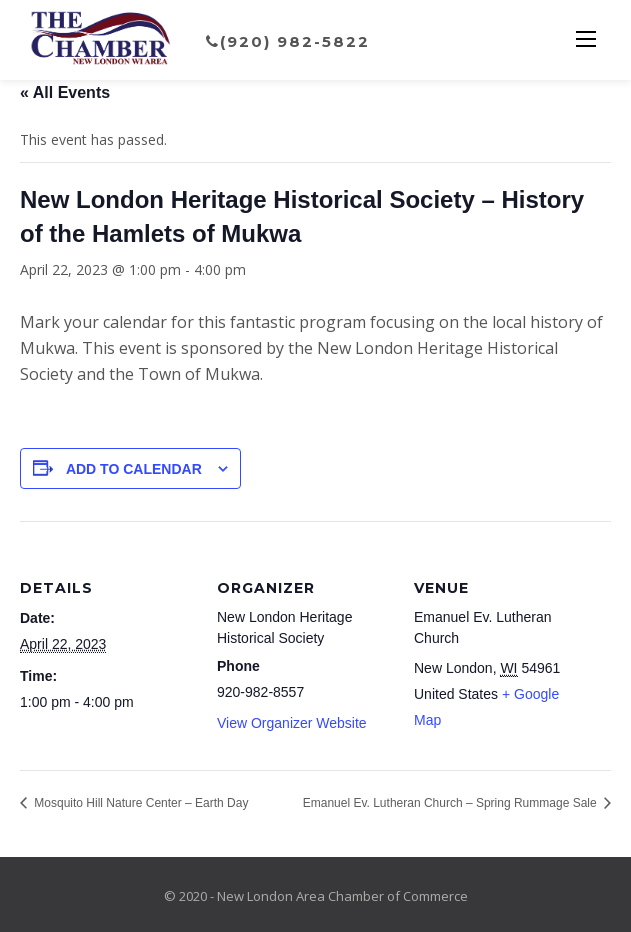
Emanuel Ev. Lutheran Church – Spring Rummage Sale (451, 803)
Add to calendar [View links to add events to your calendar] (134, 469)
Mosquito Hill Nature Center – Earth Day (139, 803)
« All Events (65, 92)
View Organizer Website (292, 723)
